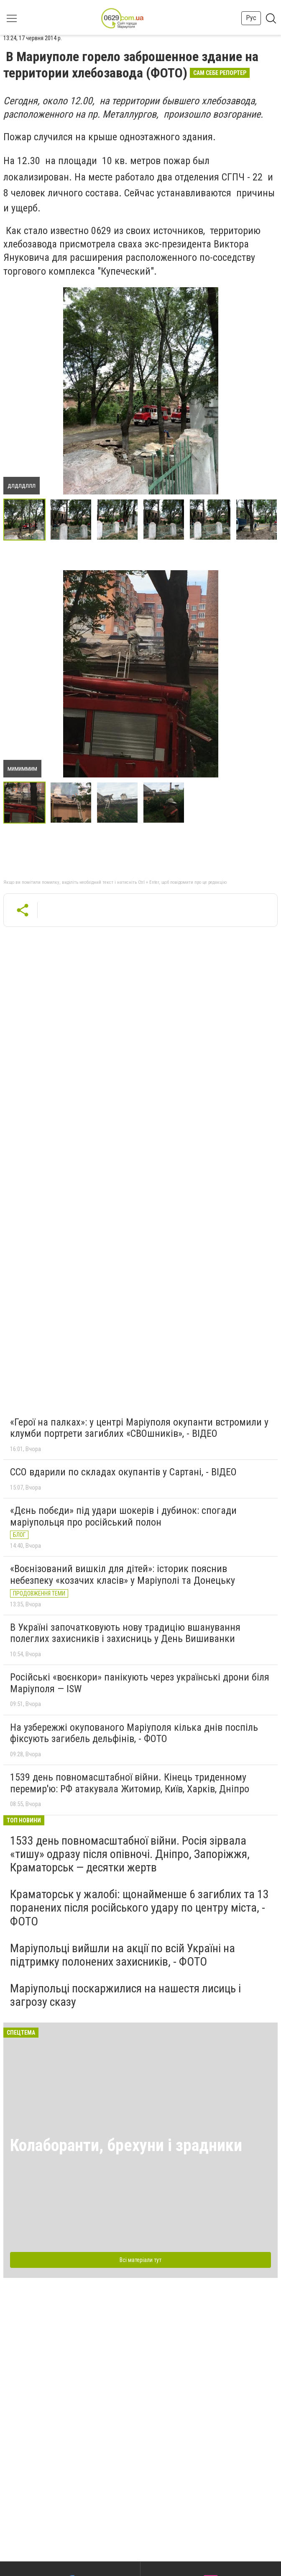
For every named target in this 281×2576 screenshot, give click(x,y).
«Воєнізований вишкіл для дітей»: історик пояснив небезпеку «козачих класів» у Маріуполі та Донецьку (122, 1574)
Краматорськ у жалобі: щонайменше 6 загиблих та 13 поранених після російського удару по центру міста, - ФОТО (139, 1907)
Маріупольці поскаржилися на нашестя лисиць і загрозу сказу (125, 1995)
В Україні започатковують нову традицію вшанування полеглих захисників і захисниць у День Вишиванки (125, 1633)
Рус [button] (251, 18)
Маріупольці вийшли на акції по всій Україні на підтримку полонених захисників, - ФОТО (122, 1955)
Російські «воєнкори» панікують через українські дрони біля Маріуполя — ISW (139, 1683)
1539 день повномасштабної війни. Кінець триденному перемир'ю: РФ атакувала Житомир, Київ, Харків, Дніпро (129, 1783)
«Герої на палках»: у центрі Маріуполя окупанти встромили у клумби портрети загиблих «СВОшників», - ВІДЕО (139, 1428)
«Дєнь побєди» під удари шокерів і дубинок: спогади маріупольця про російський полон (123, 1516)
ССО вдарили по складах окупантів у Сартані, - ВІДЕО (123, 1472)
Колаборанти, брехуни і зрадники (126, 2145)
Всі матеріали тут (140, 2260)
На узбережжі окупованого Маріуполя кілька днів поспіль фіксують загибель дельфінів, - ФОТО (134, 1733)
